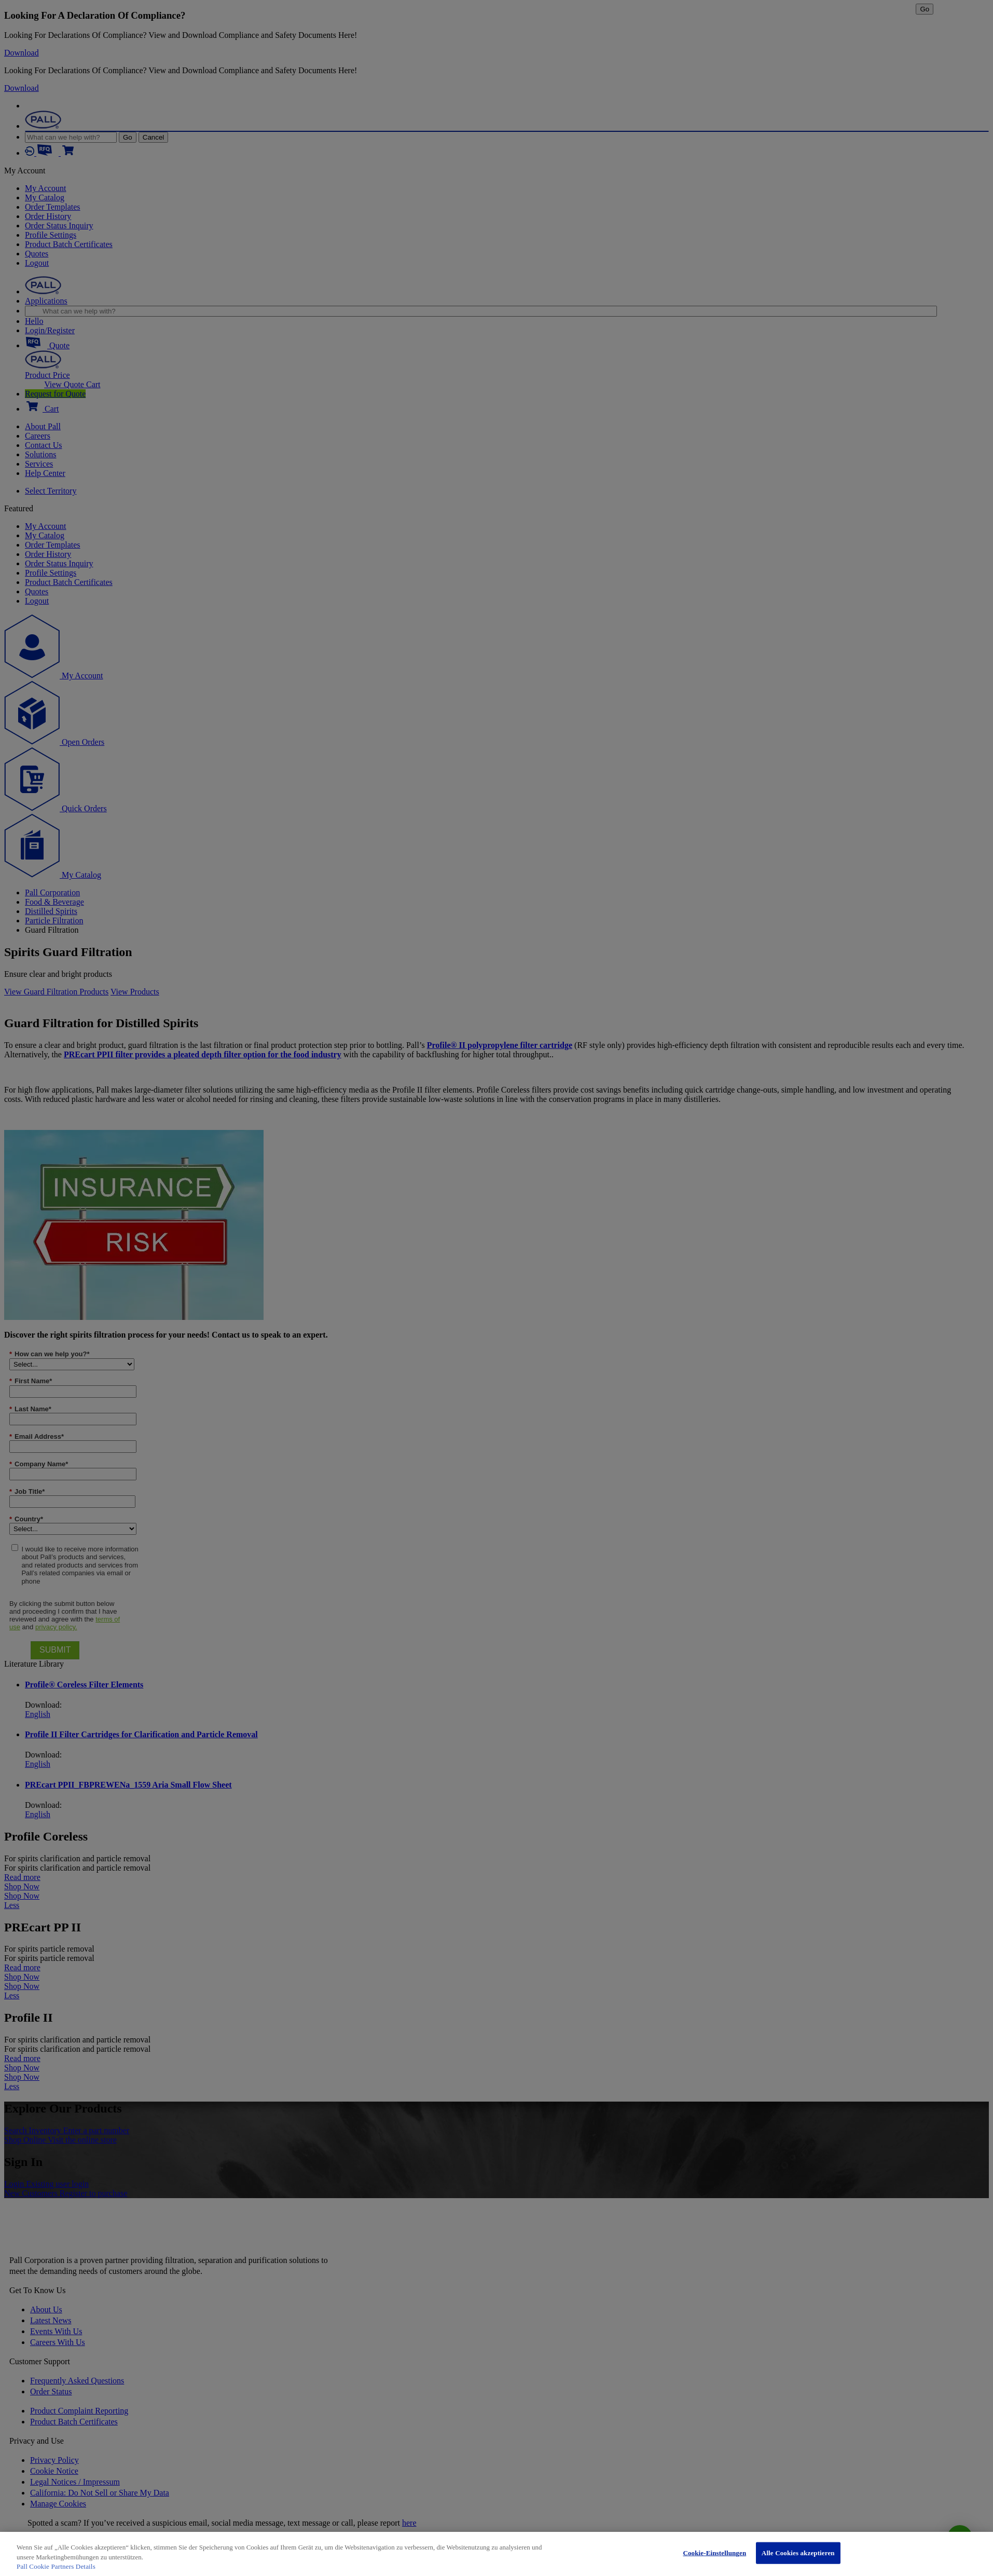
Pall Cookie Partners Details (56, 2566)
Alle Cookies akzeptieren (798, 2553)
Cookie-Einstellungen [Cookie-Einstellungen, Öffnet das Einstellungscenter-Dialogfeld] (714, 2553)
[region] (496, 2554)
